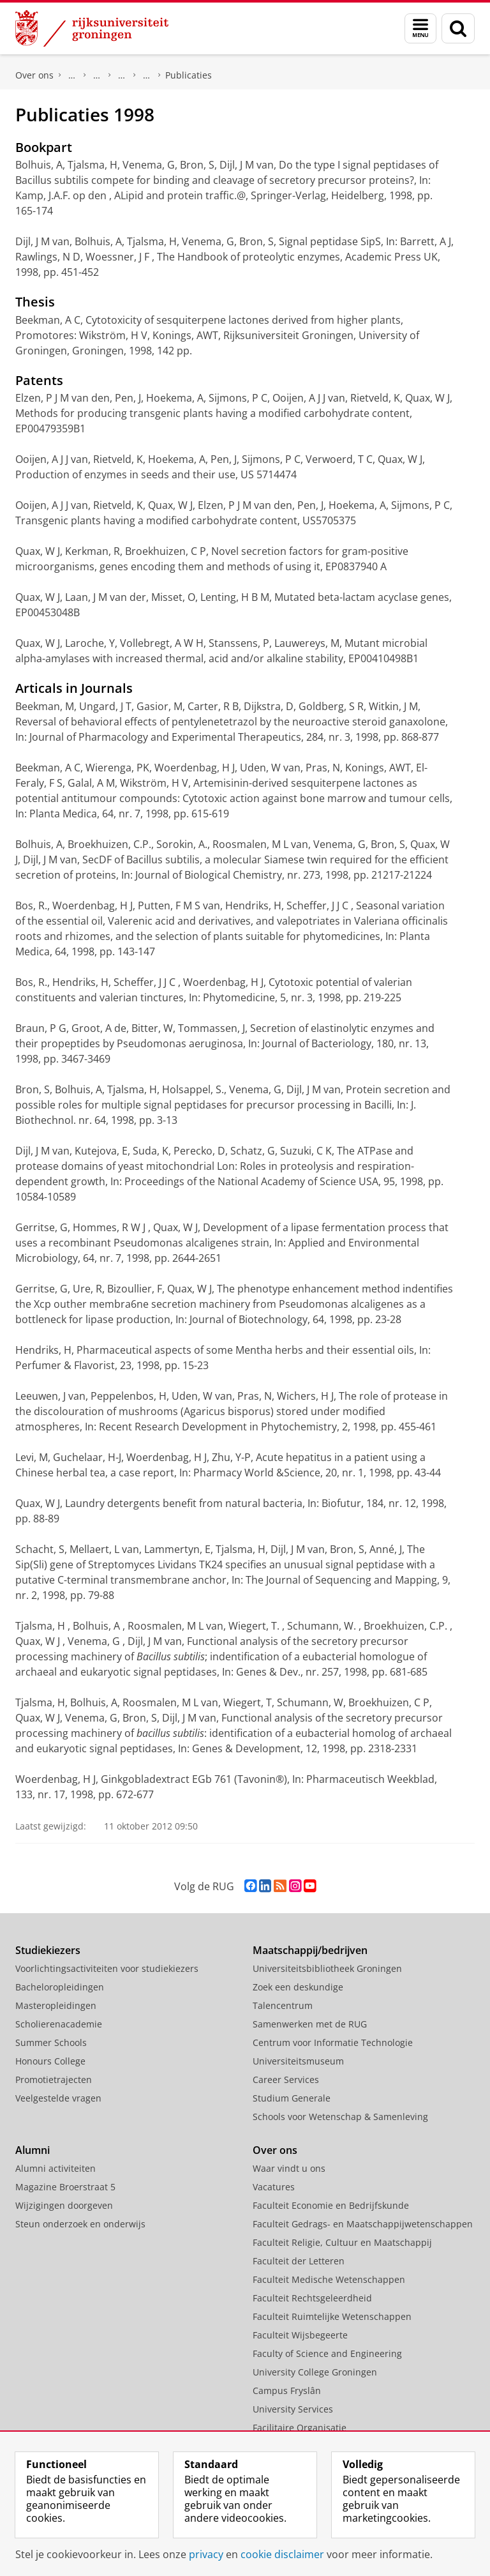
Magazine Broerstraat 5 (65, 2187)
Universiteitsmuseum (298, 2061)
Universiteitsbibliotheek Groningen (327, 1968)
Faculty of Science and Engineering (72, 75)
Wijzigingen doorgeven (64, 2205)
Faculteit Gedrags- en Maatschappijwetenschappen (363, 2224)
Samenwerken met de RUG (310, 2024)
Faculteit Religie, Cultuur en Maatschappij (342, 2242)
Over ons (34, 75)
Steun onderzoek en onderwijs (80, 2224)
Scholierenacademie (58, 2024)
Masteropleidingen (55, 2005)
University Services (293, 2409)
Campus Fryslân (287, 2390)
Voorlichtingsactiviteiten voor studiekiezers (106, 1968)
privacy (206, 2554)
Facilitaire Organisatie (299, 2427)
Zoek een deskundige (298, 1987)
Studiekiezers (47, 1950)
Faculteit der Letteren (299, 2261)
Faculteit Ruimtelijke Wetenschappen (332, 2316)
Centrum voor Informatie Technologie (333, 2042)
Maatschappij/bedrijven (310, 1950)
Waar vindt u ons (289, 2168)
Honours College (50, 2061)
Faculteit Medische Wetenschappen (329, 2279)
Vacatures (274, 2187)
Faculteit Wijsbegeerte (300, 2335)
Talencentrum (283, 2005)
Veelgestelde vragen (58, 2098)
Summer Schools (51, 2042)
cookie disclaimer (282, 2554)
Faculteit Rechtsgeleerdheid (312, 2298)
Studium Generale (291, 2098)
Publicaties (188, 75)
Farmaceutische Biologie (146, 75)
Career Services (286, 2079)
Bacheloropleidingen (59, 1987)
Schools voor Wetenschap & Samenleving (340, 2116)
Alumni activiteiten (55, 2168)
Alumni (32, 2150)
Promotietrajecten (53, 2079)
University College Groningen (315, 2372)
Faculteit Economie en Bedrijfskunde (331, 2205)
